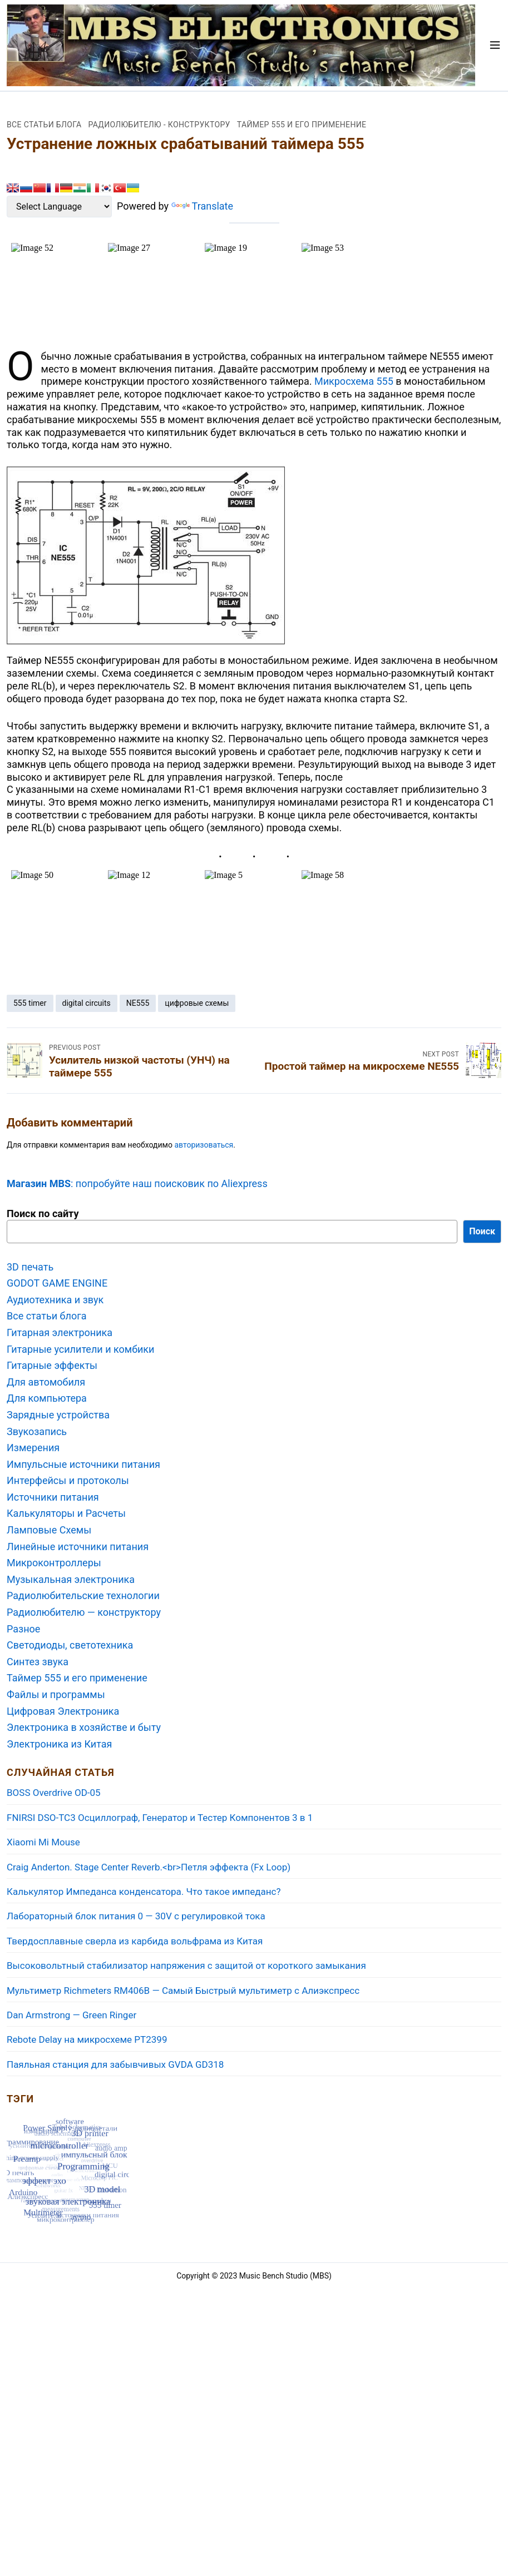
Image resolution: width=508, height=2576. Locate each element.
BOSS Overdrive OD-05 (54, 1792)
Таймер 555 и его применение (302, 124)
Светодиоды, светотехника (70, 1645)
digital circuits (86, 1003)
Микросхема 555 (353, 381)
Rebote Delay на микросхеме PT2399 (87, 2039)
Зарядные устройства (58, 1415)
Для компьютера (47, 1398)
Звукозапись (37, 1431)
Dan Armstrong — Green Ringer (71, 2015)
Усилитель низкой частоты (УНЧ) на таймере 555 (139, 1066)
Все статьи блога (44, 124)
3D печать (30, 1267)
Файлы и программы (56, 1694)
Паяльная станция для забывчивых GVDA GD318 (115, 2064)
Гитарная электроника (59, 1332)
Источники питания (53, 1497)
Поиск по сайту (42, 1213)
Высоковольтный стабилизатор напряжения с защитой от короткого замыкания (186, 1965)
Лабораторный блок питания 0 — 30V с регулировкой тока (136, 1916)
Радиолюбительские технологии (83, 1595)
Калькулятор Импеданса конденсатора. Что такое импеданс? (144, 1891)
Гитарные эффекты (52, 1365)
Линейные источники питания (78, 1546)
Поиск (482, 1231)
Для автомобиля (46, 1382)
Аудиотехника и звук (55, 1300)
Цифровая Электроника (63, 1711)
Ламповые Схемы (49, 1530)
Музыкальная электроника (71, 1579)
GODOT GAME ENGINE (57, 1283)
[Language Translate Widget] (59, 206)
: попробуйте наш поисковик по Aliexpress (137, 1183)
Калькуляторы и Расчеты (66, 1513)
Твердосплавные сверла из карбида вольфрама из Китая (135, 1941)
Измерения (33, 1447)
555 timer (30, 1003)
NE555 (138, 1003)
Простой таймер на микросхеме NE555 (361, 1066)
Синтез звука (37, 1661)
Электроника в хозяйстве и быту (84, 1727)
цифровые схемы (197, 1003)
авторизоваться (203, 1144)
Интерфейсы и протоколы (68, 1480)
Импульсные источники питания (83, 1464)
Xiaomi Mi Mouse (43, 1842)
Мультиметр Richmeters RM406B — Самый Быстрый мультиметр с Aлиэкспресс (183, 1990)
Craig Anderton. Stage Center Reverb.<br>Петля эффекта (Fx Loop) (148, 1867)
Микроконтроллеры (54, 1563)
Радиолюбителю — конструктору (84, 1612)
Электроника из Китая (59, 1744)
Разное (23, 1629)
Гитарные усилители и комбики (80, 1349)
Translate (202, 206)
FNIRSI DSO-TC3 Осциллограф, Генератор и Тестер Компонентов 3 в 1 (160, 1817)
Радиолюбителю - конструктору (159, 124)
